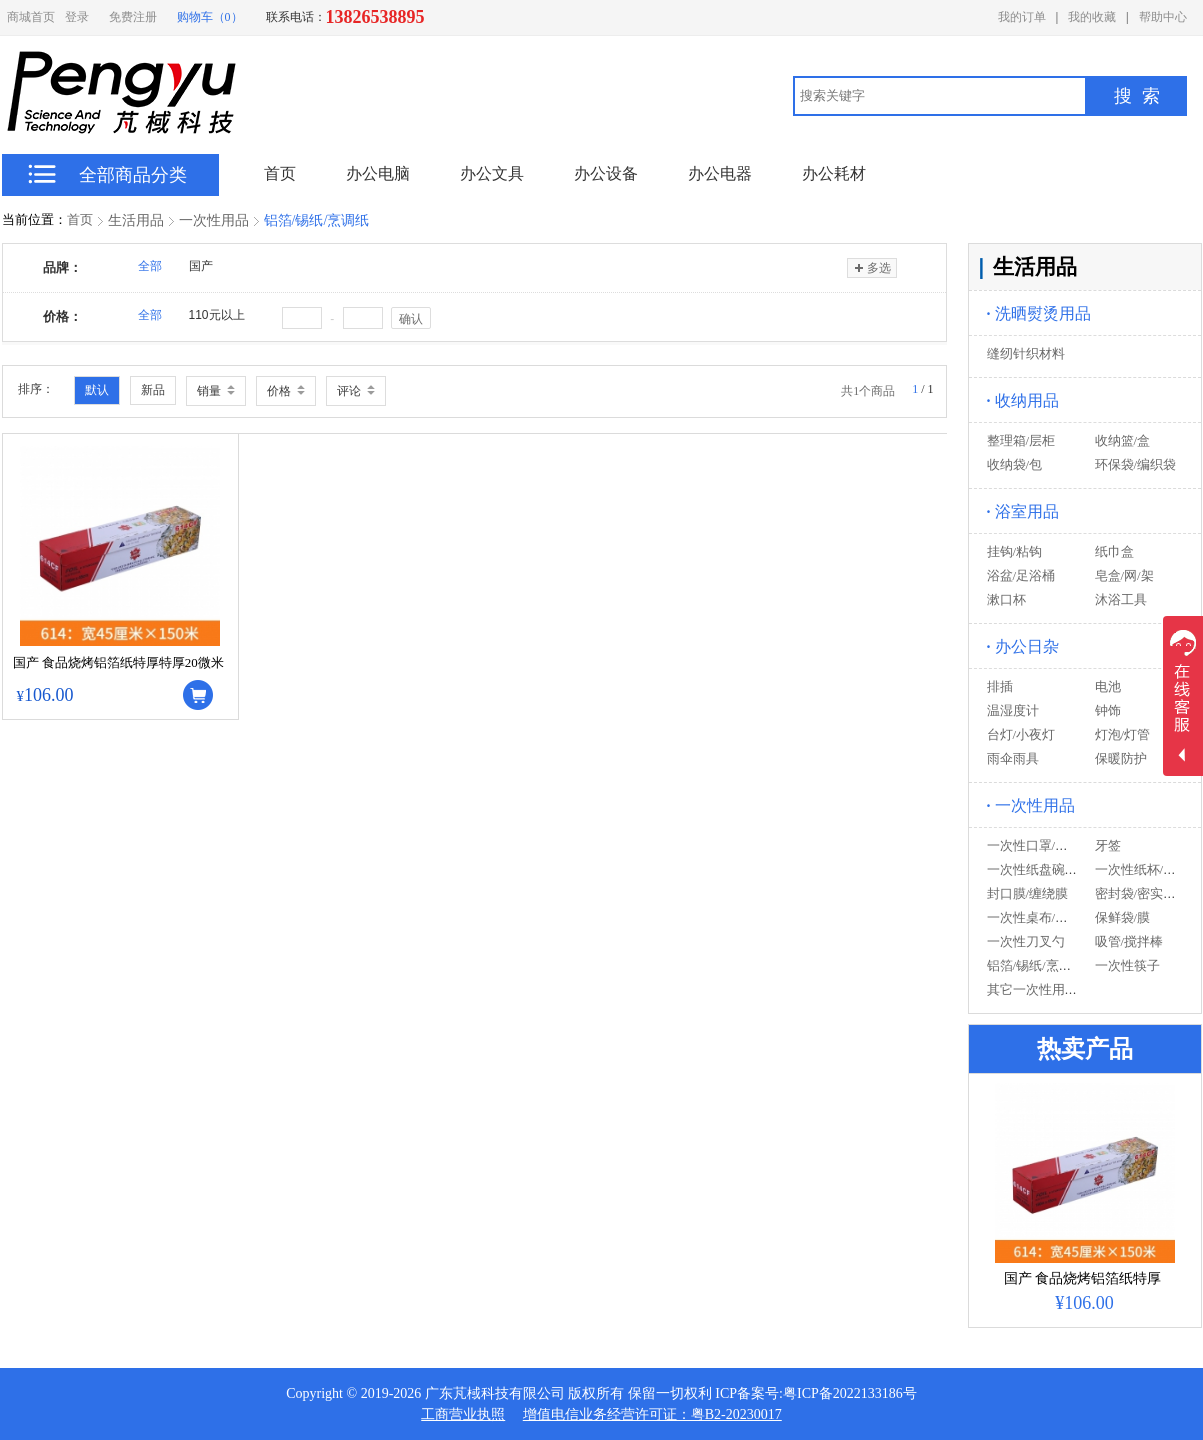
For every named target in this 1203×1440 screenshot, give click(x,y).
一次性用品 (214, 220)
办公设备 (606, 173)
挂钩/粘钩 (1015, 551)
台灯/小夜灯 (1021, 734)
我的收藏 (1092, 17)
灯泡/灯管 (1123, 734)
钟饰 (1108, 710)
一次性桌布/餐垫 (1034, 917)
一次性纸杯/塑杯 (1142, 869)
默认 (97, 390)
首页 (80, 219)
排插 (1000, 686)
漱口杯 (1006, 599)
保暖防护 (1121, 758)
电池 (1108, 686)
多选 (871, 268)
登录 (77, 17)
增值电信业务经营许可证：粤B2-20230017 (652, 1414)
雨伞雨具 (1013, 758)
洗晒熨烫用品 (1039, 313)
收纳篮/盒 (1123, 440)
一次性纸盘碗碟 (1032, 869)
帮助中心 (1163, 17)
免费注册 (133, 17)
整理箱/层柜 (1021, 440)
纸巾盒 (1114, 551)
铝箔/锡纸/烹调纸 (317, 220)
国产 (201, 266)
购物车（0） (210, 17)
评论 (356, 391)
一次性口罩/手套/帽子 (1049, 845)
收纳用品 (1023, 400)
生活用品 (136, 220)
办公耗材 (834, 173)
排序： (36, 389)
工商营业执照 (463, 1414)
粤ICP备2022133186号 (850, 1393)
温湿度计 (1013, 710)
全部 (150, 266)
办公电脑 (378, 173)
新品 (153, 390)
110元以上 (217, 315)
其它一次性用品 (1032, 989)
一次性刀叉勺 (1026, 941)
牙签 (1108, 845)
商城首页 (31, 17)
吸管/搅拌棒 (1129, 941)
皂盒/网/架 (1124, 575)
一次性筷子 (1127, 965)
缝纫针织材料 (1026, 353)
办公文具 (492, 173)
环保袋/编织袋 (1136, 464)
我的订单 (1022, 17)
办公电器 (720, 173)
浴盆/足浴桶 (1021, 575)
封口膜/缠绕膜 (1028, 893)
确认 (411, 319)
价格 (286, 391)
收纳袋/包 (1015, 464)
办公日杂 (1023, 646)
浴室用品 (1023, 511)
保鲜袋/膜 (1123, 917)
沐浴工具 (1121, 599)
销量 (216, 391)
